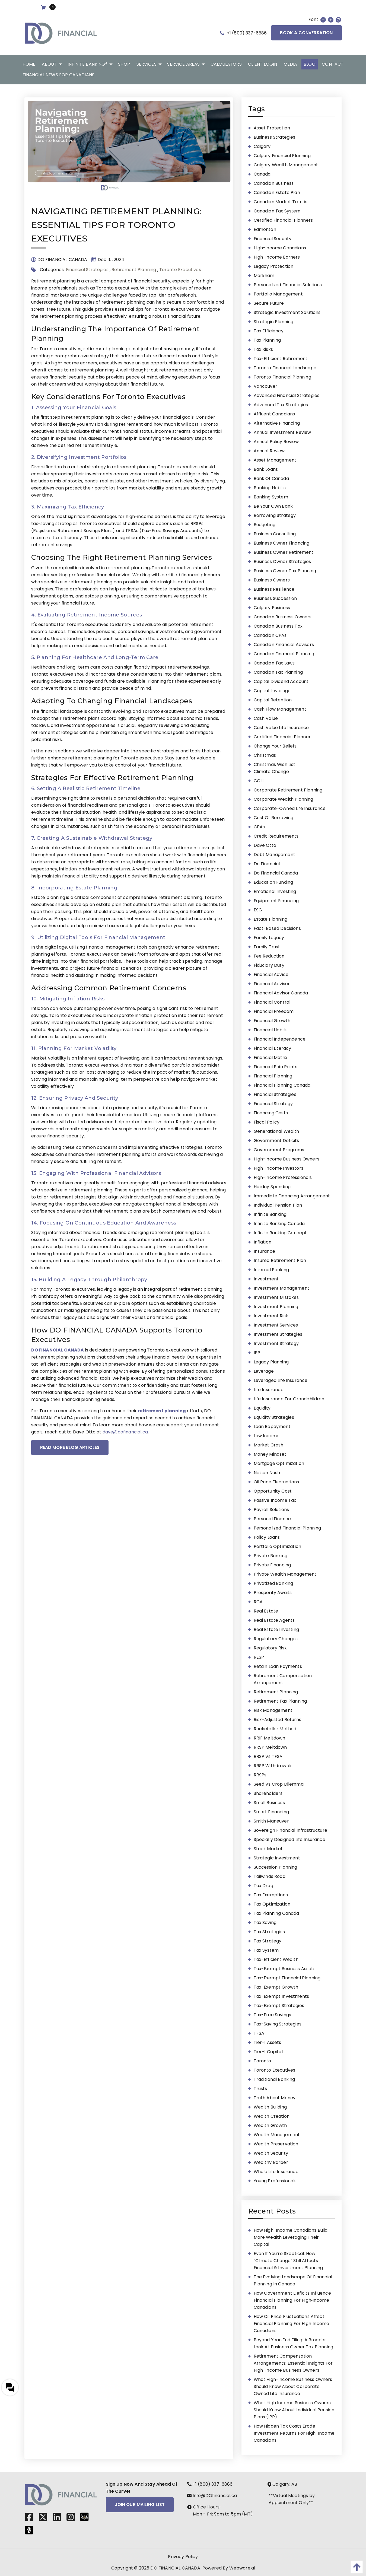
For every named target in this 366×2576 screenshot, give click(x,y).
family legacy (269, 937)
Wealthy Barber (271, 2162)
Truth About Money (275, 2098)
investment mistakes (276, 1297)
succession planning (275, 1867)
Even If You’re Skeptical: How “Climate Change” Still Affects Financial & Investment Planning (288, 2260)
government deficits (276, 1140)
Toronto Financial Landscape (285, 368)
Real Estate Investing (276, 1629)
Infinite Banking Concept (280, 1233)
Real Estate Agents (274, 1620)
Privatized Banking (273, 1583)
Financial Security (273, 239)
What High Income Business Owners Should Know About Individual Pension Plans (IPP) (294, 2410)
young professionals (275, 2181)
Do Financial (267, 864)
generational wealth (276, 1131)
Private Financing (272, 1565)
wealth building (270, 2107)
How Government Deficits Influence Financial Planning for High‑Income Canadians (292, 2300)
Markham (264, 275)
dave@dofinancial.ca (125, 1432)
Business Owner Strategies (282, 561)
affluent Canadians (274, 414)
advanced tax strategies (281, 405)
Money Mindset (270, 1454)
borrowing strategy (275, 515)
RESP (259, 1657)
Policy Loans (267, 1537)
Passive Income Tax (275, 1500)
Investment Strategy (276, 1343)
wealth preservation (276, 2144)
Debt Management (274, 854)
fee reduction (269, 956)
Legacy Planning (271, 1362)
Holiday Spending (272, 1187)
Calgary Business (272, 608)
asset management (275, 460)
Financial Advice (271, 974)
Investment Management (281, 1288)
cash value (266, 718)
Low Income (267, 1436)
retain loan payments (278, 1666)
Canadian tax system (277, 211)
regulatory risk (270, 1648)
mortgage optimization (279, 1463)
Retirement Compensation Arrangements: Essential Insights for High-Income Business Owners (293, 2363)
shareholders (268, 1793)
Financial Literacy (272, 1048)
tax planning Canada (276, 1913)
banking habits (270, 488)
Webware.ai (242, 2568)
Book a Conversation (306, 33)
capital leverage (272, 691)
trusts (260, 2088)
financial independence (280, 1039)
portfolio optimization (277, 1546)
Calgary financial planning (282, 155)
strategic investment (277, 1858)
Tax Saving (265, 1922)
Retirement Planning (134, 269)
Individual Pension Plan (278, 1205)
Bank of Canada (271, 478)
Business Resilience (274, 589)
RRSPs (260, 1775)
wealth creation (271, 2116)
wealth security (271, 2153)
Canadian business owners (283, 617)
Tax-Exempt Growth (276, 1987)
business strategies (274, 137)
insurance (264, 1251)
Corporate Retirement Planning (288, 790)
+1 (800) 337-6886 (243, 33)
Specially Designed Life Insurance (289, 1839)
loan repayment (272, 1426)
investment (266, 1279)
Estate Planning (270, 919)
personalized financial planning (287, 1528)
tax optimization (272, 1904)
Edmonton (265, 229)
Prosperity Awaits (273, 1592)
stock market (268, 1849)
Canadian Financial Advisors (284, 644)
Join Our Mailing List (140, 2504)
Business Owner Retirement (284, 552)
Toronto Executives (180, 269)
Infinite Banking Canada (279, 1223)
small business (269, 1802)
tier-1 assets (267, 2042)
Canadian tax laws (274, 663)
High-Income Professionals (283, 1177)
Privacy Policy (183, 2556)
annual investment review (282, 432)
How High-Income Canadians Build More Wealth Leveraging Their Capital (291, 2237)
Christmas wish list (274, 764)
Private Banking (270, 1556)
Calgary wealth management (286, 165)
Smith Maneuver (271, 1821)
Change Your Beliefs (275, 746)
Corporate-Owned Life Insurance (290, 808)
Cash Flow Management (280, 709)
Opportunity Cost (273, 1491)
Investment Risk (271, 1316)
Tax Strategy (268, 1941)
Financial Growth (272, 1020)
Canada (262, 174)
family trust (267, 947)
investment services (276, 1325)
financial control (272, 1002)
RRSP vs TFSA (268, 1756)
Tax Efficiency (269, 331)
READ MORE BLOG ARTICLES (70, 1447)
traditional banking (274, 2079)
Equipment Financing (276, 901)
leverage (264, 1371)
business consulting (275, 534)
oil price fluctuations (276, 1482)
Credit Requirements (276, 836)
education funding (273, 882)
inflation (262, 1242)
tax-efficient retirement (281, 358)
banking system (271, 497)
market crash (269, 1445)
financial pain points (275, 1067)
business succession (275, 598)
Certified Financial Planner (282, 737)
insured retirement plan (280, 1260)
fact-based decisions (277, 928)
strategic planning (274, 322)
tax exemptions (271, 1895)
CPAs (259, 827)
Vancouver (265, 386)
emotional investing (275, 891)
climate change (271, 771)
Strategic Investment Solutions (287, 312)
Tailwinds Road (269, 1876)
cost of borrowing (274, 818)
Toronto (262, 2061)
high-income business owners (286, 1159)
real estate (266, 1611)
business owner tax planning (285, 571)
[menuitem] (29, 64)
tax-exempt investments (281, 1996)
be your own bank (273, 506)
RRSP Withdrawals (273, 1766)
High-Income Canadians (280, 248)
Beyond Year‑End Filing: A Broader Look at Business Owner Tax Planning (293, 2343)
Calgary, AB (283, 2484)
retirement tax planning (280, 1701)
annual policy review (276, 441)
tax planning (267, 340)
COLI (259, 781)
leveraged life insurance (281, 1380)
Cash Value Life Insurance (281, 727)
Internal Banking (271, 1270)
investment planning (276, 1306)
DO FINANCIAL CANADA (175, 2568)
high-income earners (277, 257)
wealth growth (270, 2125)
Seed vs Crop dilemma (279, 1784)
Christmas (265, 755)
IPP (257, 1353)
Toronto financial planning (282, 377)
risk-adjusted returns (277, 1719)
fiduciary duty (269, 965)
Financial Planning (273, 1076)
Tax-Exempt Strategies (279, 2005)
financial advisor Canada (281, 993)
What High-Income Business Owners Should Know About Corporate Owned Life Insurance (293, 2386)
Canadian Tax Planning (278, 672)
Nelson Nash (267, 1473)
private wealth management (285, 1574)
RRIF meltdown (269, 1738)
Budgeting (264, 524)
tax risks (263, 349)
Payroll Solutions (271, 1509)
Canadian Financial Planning (284, 654)
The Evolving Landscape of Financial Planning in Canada (293, 2280)
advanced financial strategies (287, 395)
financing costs (271, 1113)
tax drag (263, 1885)
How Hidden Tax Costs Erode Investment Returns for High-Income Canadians (294, 2433)
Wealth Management (277, 2135)
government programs (279, 1150)
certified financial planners (283, 220)
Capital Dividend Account (281, 681)
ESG (258, 910)
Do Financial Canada (276, 873)
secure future (269, 303)
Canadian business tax (278, 626)
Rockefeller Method (275, 1729)
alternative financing (277, 423)
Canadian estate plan (277, 192)
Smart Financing (271, 1812)
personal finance (272, 1519)
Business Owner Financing (282, 543)
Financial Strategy (273, 1104)
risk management (273, 1710)
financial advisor (272, 984)
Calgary (262, 146)
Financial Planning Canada (282, 1085)
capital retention (273, 700)
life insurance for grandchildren (289, 1399)
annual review (269, 451)
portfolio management (278, 294)
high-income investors (278, 1168)
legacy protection (274, 266)
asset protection (272, 128)
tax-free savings (272, 2015)
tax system (266, 1950)
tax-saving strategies (277, 2024)
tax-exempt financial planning (287, 1978)
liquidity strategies (274, 1417)
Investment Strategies (278, 1334)
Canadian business (274, 183)
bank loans (266, 469)
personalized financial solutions (288, 285)
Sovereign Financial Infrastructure (290, 1830)
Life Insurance (269, 1389)
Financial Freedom (274, 1011)
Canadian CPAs (270, 635)
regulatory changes (276, 1639)
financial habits (271, 1030)
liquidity (262, 1408)
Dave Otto (265, 845)
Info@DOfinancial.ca (212, 2495)
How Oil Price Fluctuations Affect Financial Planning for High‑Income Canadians (291, 2323)
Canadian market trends (281, 202)
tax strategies (269, 1932)
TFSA (259, 2033)
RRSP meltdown (270, 1747)
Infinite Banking (270, 1214)
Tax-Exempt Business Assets (285, 1969)
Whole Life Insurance (276, 2171)
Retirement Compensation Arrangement (283, 1679)
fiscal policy (267, 1122)
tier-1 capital (268, 2052)
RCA (258, 1602)
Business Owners (272, 580)
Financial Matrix (271, 1057)
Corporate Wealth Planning (283, 799)
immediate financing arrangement (292, 1196)
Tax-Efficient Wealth (276, 1959)
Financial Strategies (87, 269)
